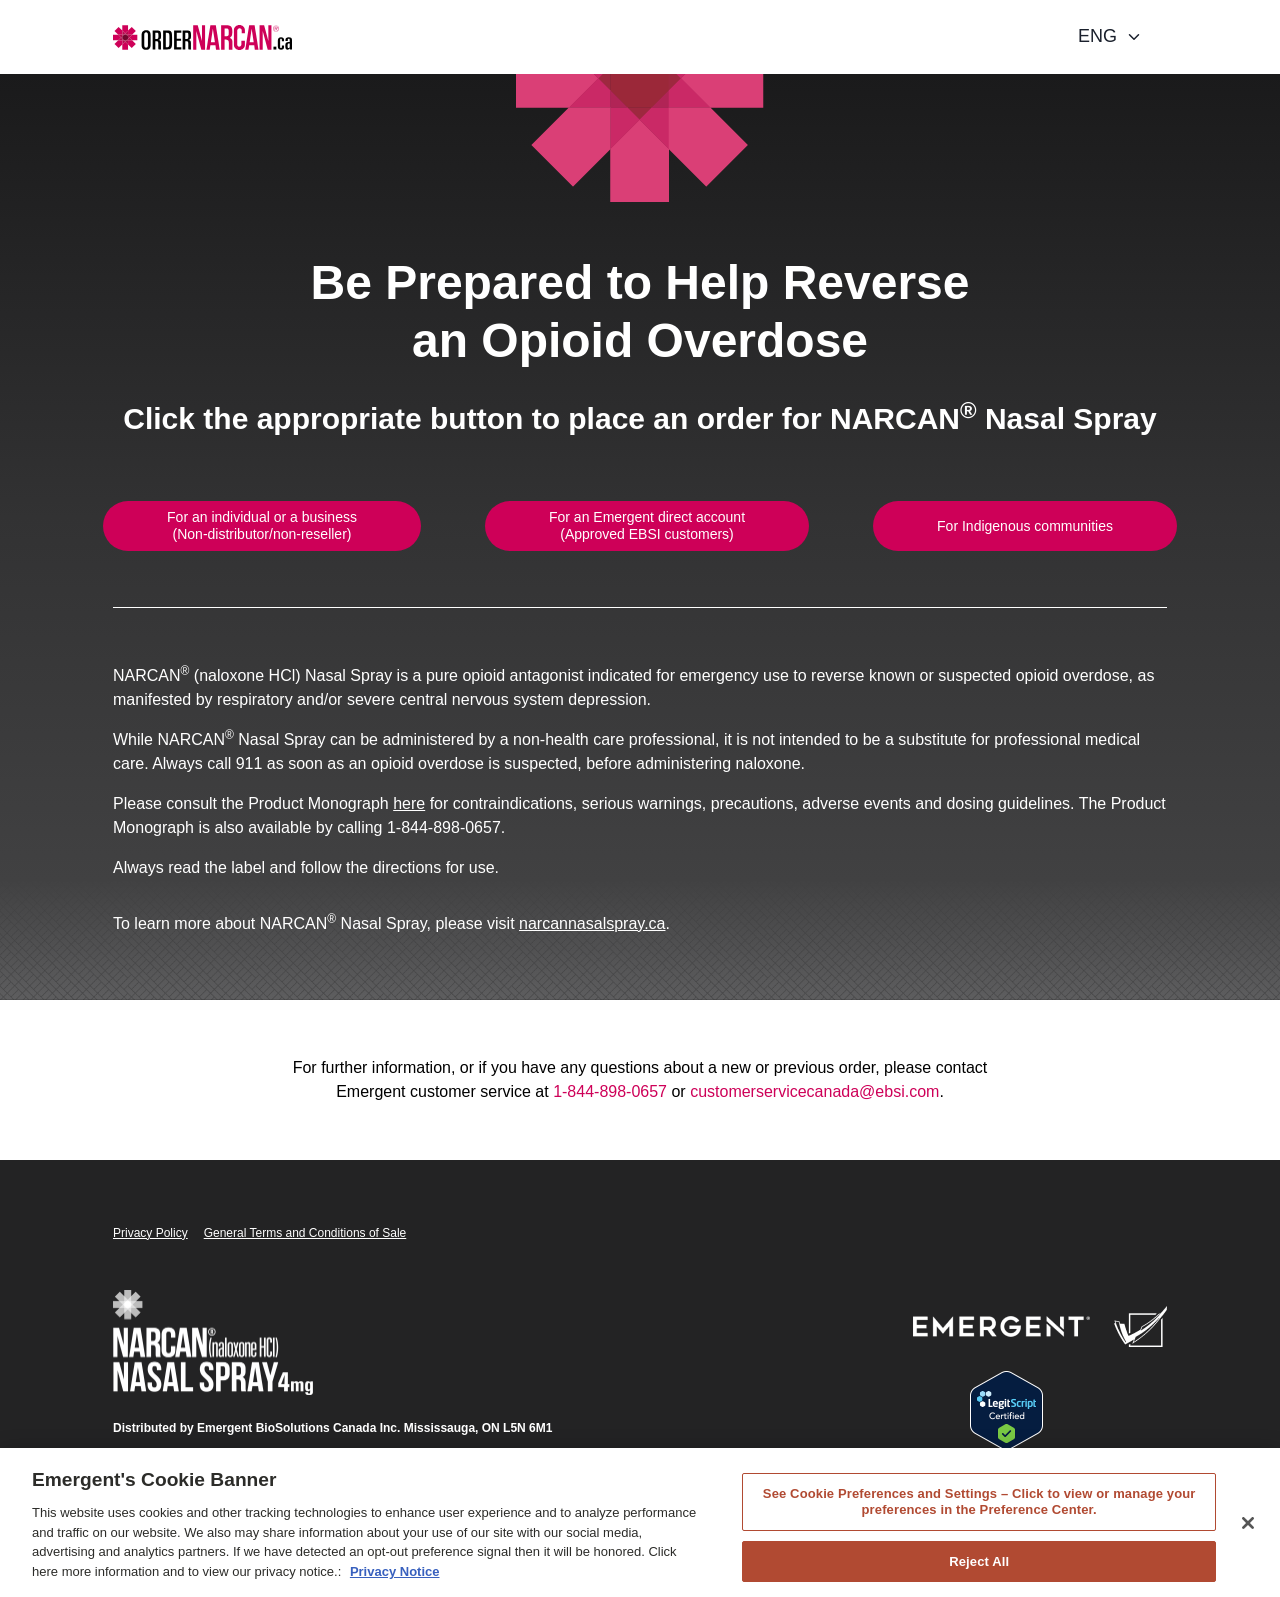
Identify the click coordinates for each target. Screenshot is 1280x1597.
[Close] (1248, 1532)
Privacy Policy (150, 1233)
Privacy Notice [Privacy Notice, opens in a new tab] (395, 1580)
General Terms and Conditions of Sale (305, 1233)
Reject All (979, 1570)
